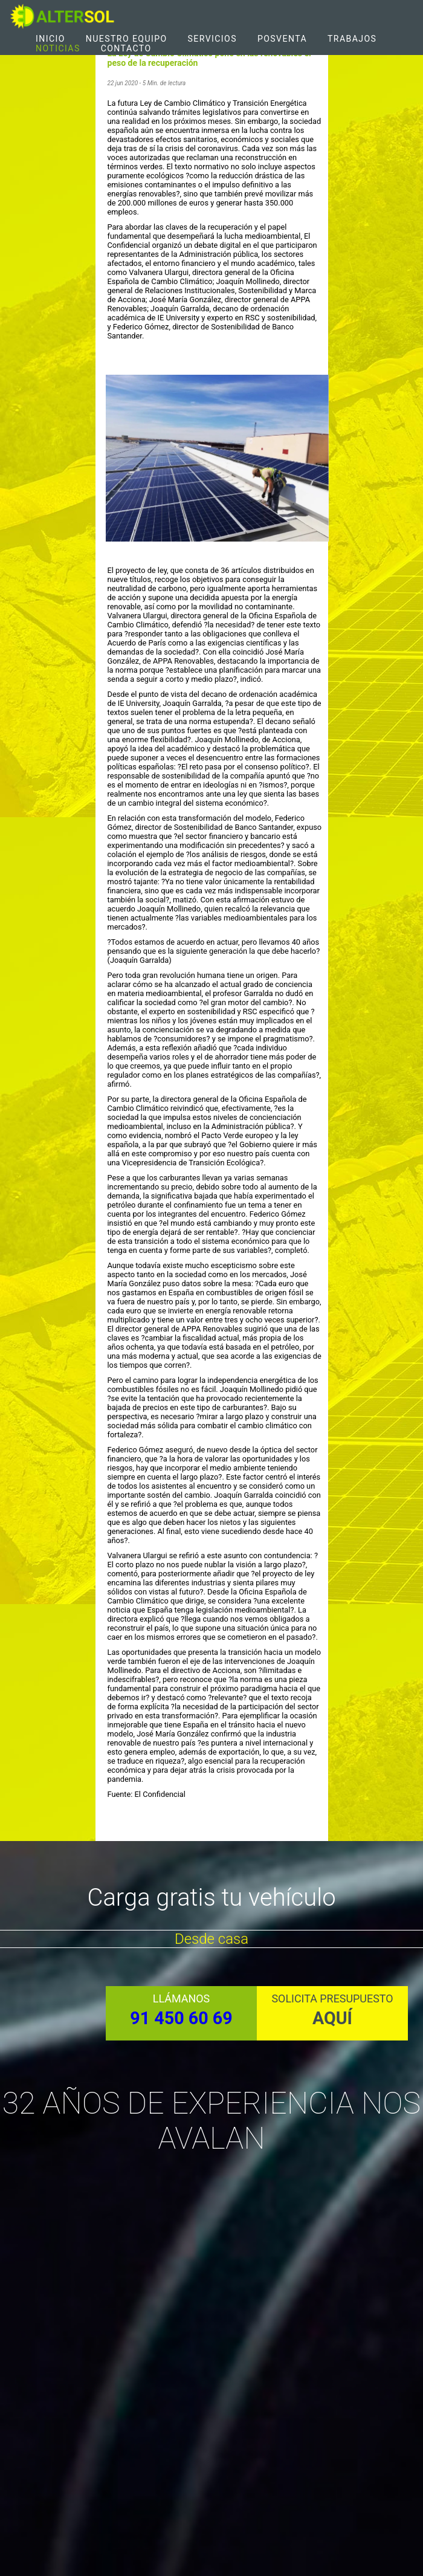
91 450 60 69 (181, 2018)
